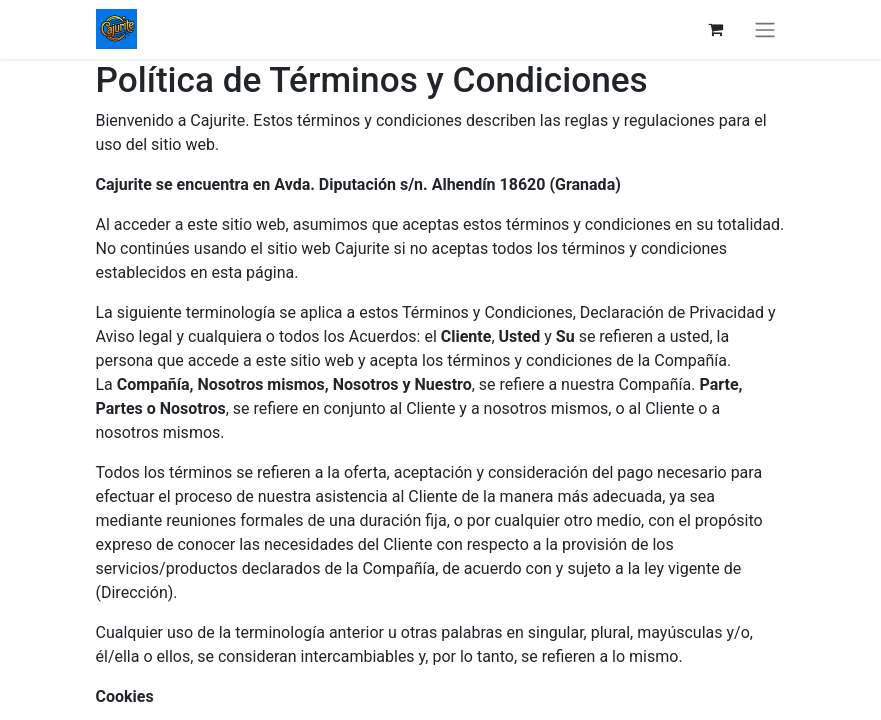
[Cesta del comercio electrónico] (716, 29)
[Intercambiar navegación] (765, 29)
